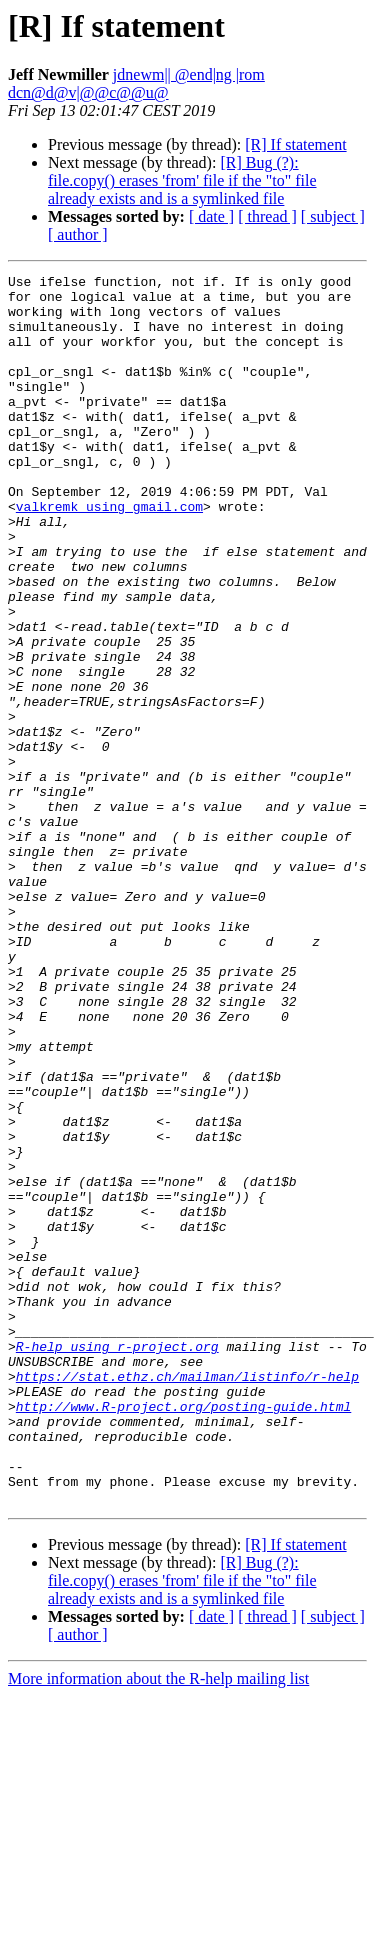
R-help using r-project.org (117, 1562)
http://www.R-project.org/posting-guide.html (183, 1634)
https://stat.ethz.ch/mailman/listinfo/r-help (187, 1598)
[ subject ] (333, 216)
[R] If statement (295, 144)
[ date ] (211, 216)
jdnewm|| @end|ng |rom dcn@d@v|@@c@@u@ (136, 83)
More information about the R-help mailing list (158, 1924)
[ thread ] (267, 216)
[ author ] (78, 234)
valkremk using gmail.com (109, 554)
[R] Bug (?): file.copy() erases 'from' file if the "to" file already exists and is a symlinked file (182, 180)
